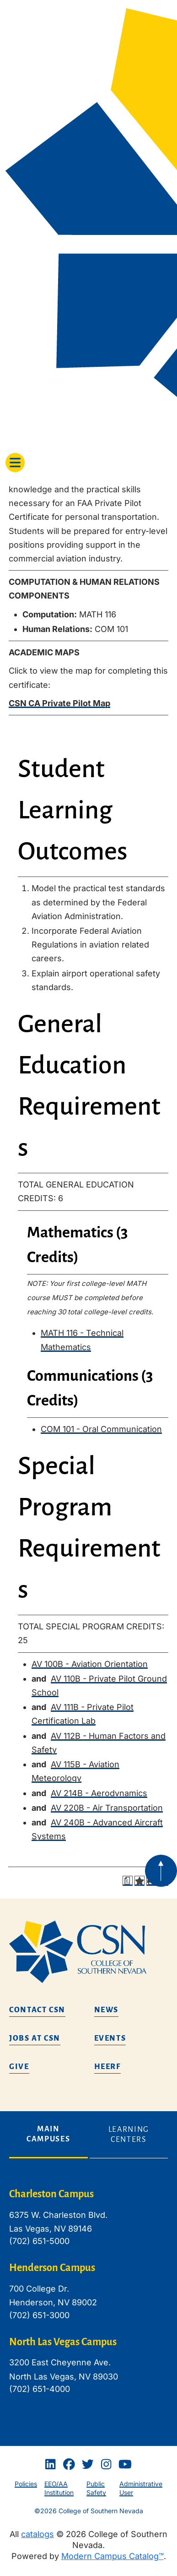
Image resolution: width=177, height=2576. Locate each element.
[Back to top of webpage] (161, 1871)
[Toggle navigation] (15, 462)
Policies (26, 2484)
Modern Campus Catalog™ (112, 2556)
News (106, 2010)
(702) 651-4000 (39, 2389)
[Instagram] (106, 2465)
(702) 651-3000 (39, 2315)
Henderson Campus (52, 2267)
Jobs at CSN (34, 2038)
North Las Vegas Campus (63, 2341)
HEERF (107, 2067)
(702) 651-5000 (39, 2241)
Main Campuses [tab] (48, 2134)
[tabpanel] (88, 2298)
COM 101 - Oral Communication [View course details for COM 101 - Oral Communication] (101, 1429)
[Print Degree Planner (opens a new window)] (128, 1881)
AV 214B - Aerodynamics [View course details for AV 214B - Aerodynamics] (99, 1793)
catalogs (37, 2534)
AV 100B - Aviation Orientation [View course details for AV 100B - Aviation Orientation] (90, 1664)
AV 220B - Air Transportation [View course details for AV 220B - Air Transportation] (107, 1808)
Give (19, 2067)
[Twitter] (88, 2465)
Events (110, 2038)
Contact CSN (37, 2010)
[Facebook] (69, 2465)
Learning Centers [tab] (128, 2134)
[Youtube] (125, 2465)
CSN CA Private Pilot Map (59, 703)
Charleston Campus (51, 2194)
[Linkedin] (50, 2465)
